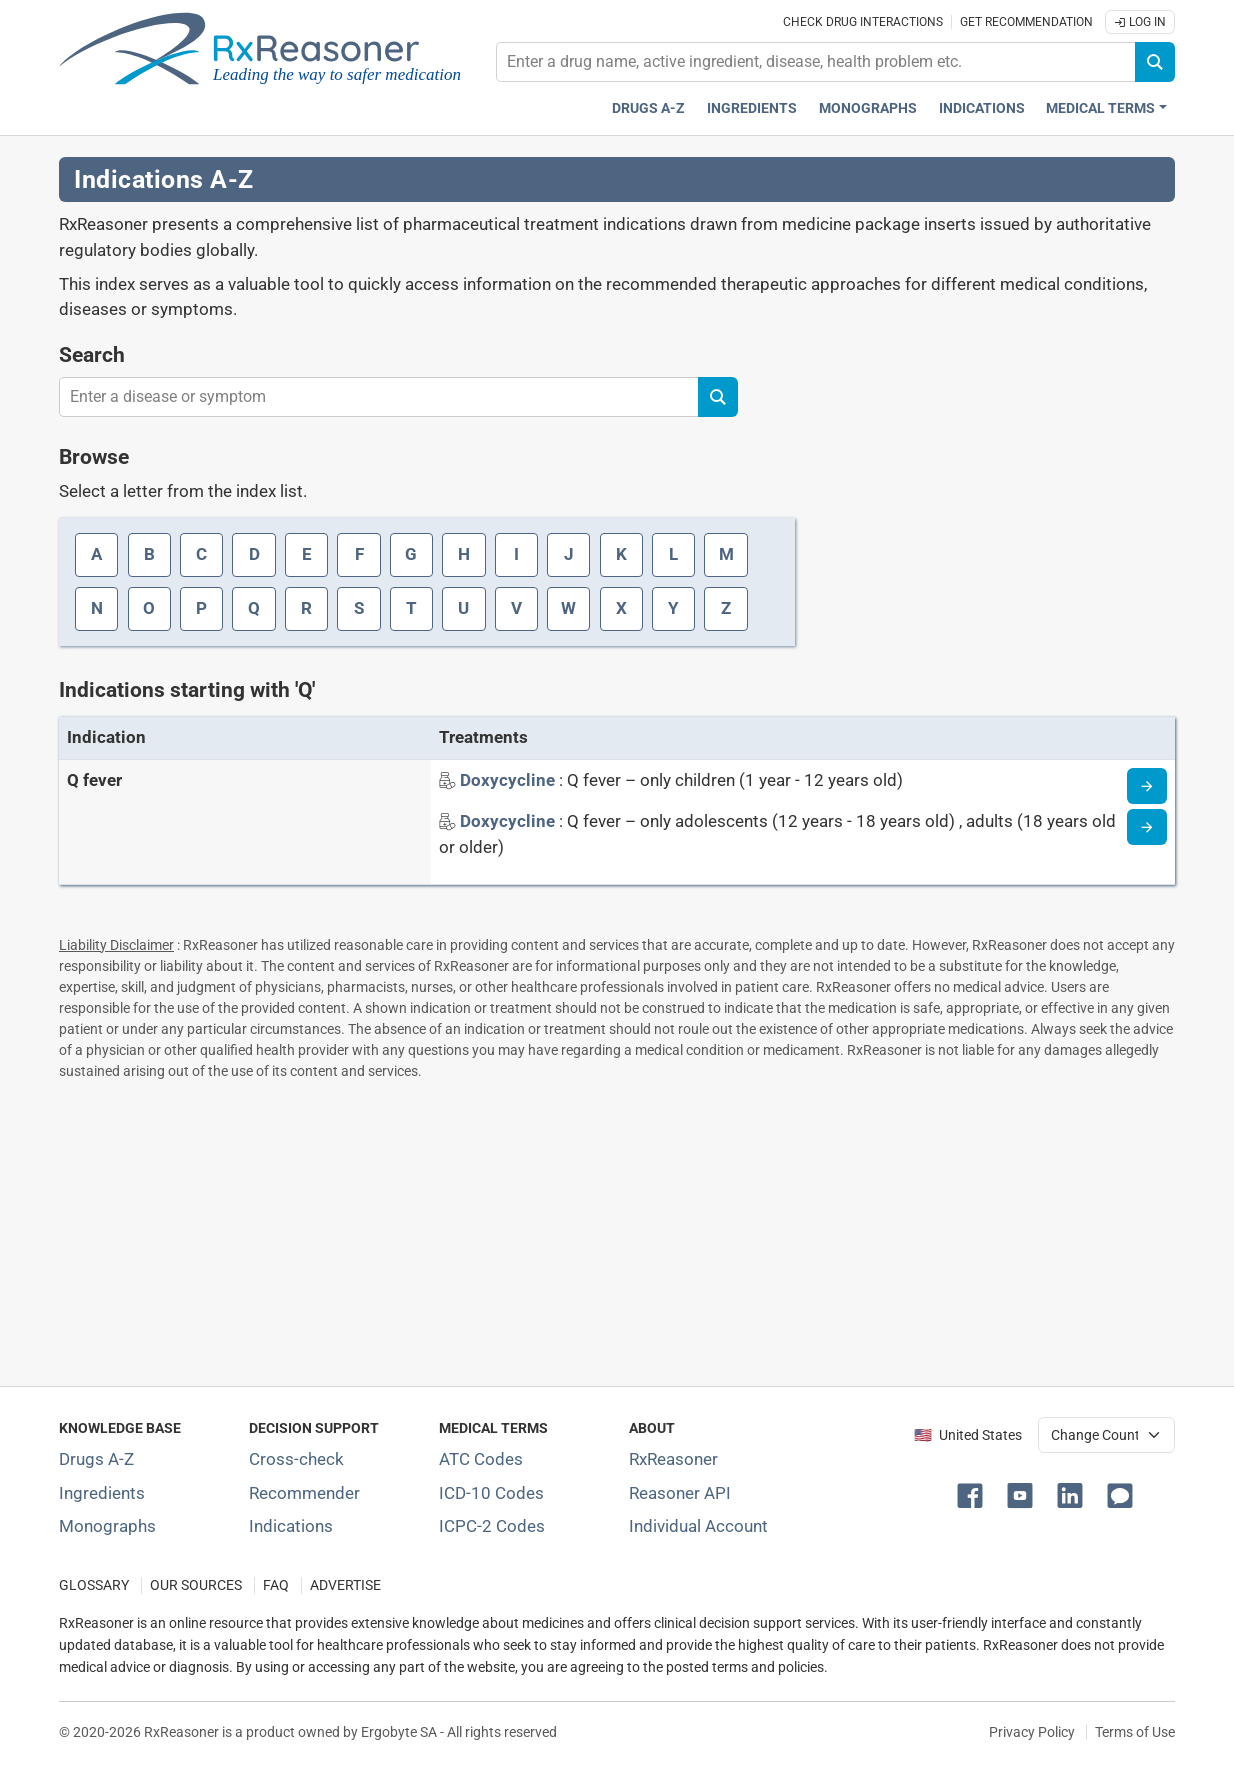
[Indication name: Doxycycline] (509, 780)
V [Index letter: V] (516, 608)
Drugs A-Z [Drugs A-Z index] (648, 108)
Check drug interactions (863, 22)
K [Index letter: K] (621, 554)
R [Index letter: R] (306, 608)
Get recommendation (1026, 22)
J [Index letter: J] (569, 554)
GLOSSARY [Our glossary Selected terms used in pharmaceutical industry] (94, 1585)
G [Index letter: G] (411, 554)
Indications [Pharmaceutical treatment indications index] (982, 108)
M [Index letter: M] (726, 554)
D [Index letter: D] (254, 554)
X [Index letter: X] (621, 608)
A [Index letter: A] (96, 554)
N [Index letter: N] (97, 608)
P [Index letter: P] (201, 608)
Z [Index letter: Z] (726, 608)
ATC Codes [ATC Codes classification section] (481, 1459)
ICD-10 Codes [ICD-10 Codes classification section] (491, 1493)
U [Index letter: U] (463, 608)
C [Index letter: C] (201, 554)
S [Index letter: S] (359, 608)
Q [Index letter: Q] (254, 608)
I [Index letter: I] (516, 554)
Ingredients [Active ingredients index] (752, 108)
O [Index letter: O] (149, 608)
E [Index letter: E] (307, 554)
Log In (1140, 22)
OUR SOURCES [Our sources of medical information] (196, 1585)
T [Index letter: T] (411, 608)
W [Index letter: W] (568, 608)
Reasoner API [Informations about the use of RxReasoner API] (680, 1493)
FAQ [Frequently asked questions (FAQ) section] (276, 1585)
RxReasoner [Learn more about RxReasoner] (673, 1459)
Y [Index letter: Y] (673, 608)
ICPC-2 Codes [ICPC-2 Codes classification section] (492, 1526)
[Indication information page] (1147, 786)
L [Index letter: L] (673, 554)
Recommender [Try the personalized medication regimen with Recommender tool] (304, 1493)
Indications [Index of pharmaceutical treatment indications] (291, 1526)
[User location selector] (1106, 1435)
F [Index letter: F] (359, 554)
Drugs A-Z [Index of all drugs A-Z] (96, 1459)
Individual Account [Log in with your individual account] (698, 1526)
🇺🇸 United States (968, 1435)
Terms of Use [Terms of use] (1135, 1732)
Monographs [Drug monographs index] (868, 108)
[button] (974, 1494)
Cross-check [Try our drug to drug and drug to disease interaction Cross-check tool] (296, 1459)
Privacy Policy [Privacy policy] (1032, 1732)
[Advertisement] (617, 1229)
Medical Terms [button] (1100, 108)
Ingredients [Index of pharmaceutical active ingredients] (102, 1493)
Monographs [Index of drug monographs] (107, 1526)
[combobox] (816, 62)
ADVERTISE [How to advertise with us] (345, 1585)
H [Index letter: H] (464, 554)
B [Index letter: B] (149, 554)
